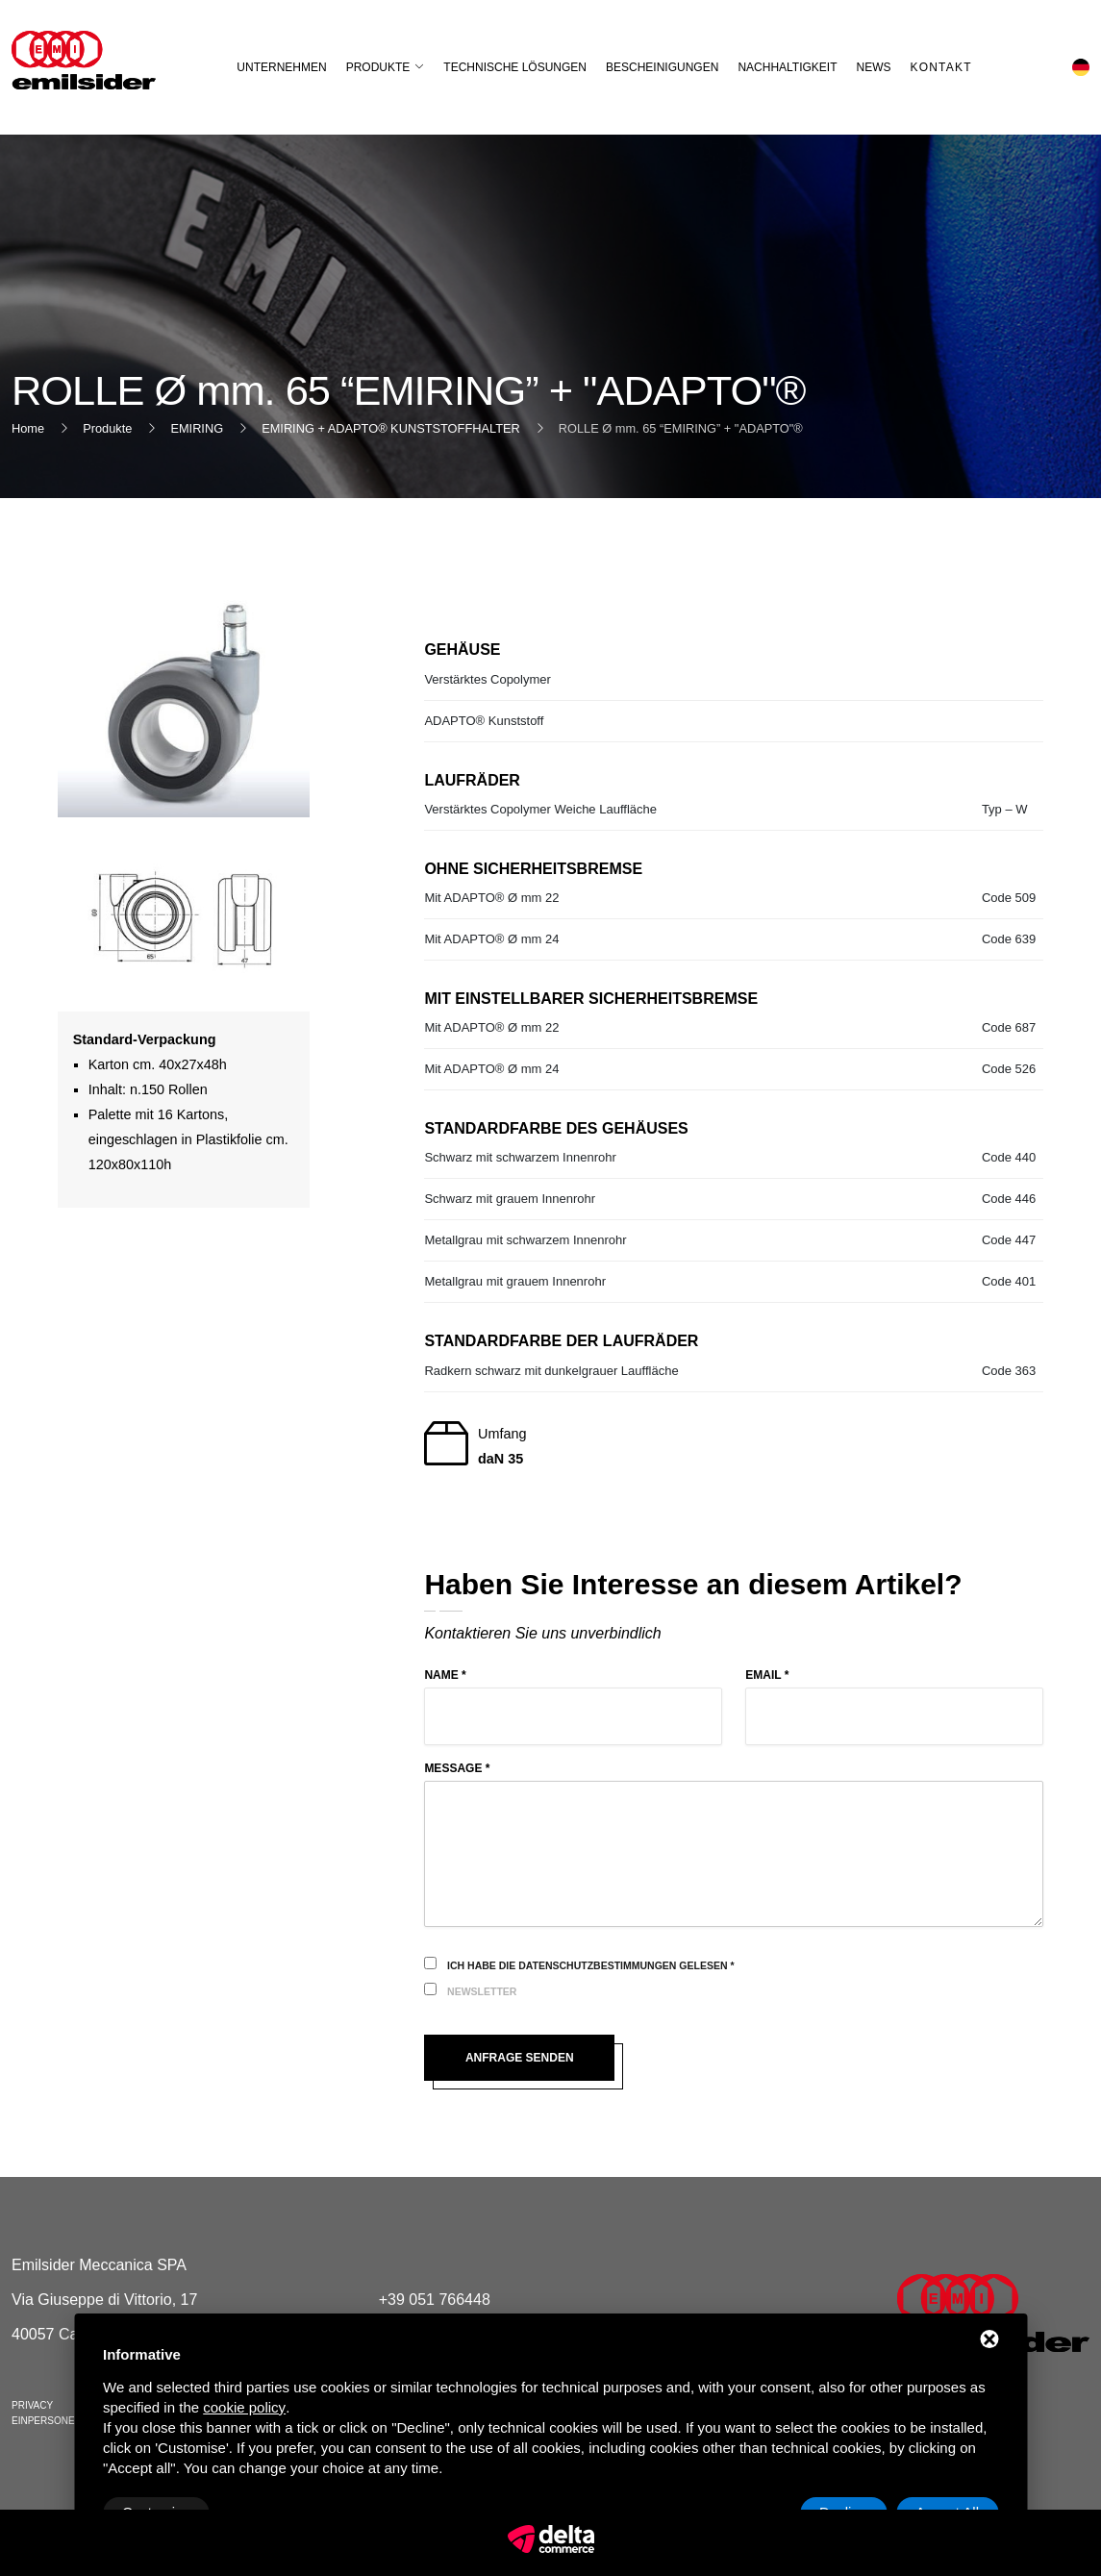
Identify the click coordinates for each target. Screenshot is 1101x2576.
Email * (766, 1675)
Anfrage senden (519, 2057)
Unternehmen (281, 67)
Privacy (32, 2405)
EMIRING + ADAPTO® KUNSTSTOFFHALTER (391, 428)
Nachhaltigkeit (787, 67)
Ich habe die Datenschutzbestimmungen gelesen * (591, 1965)
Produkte (378, 67)
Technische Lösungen (515, 67)
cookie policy (244, 2407)
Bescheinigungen (662, 67)
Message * (456, 1768)
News (874, 67)
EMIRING (196, 428)
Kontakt (941, 67)
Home (28, 428)
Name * (444, 1675)
